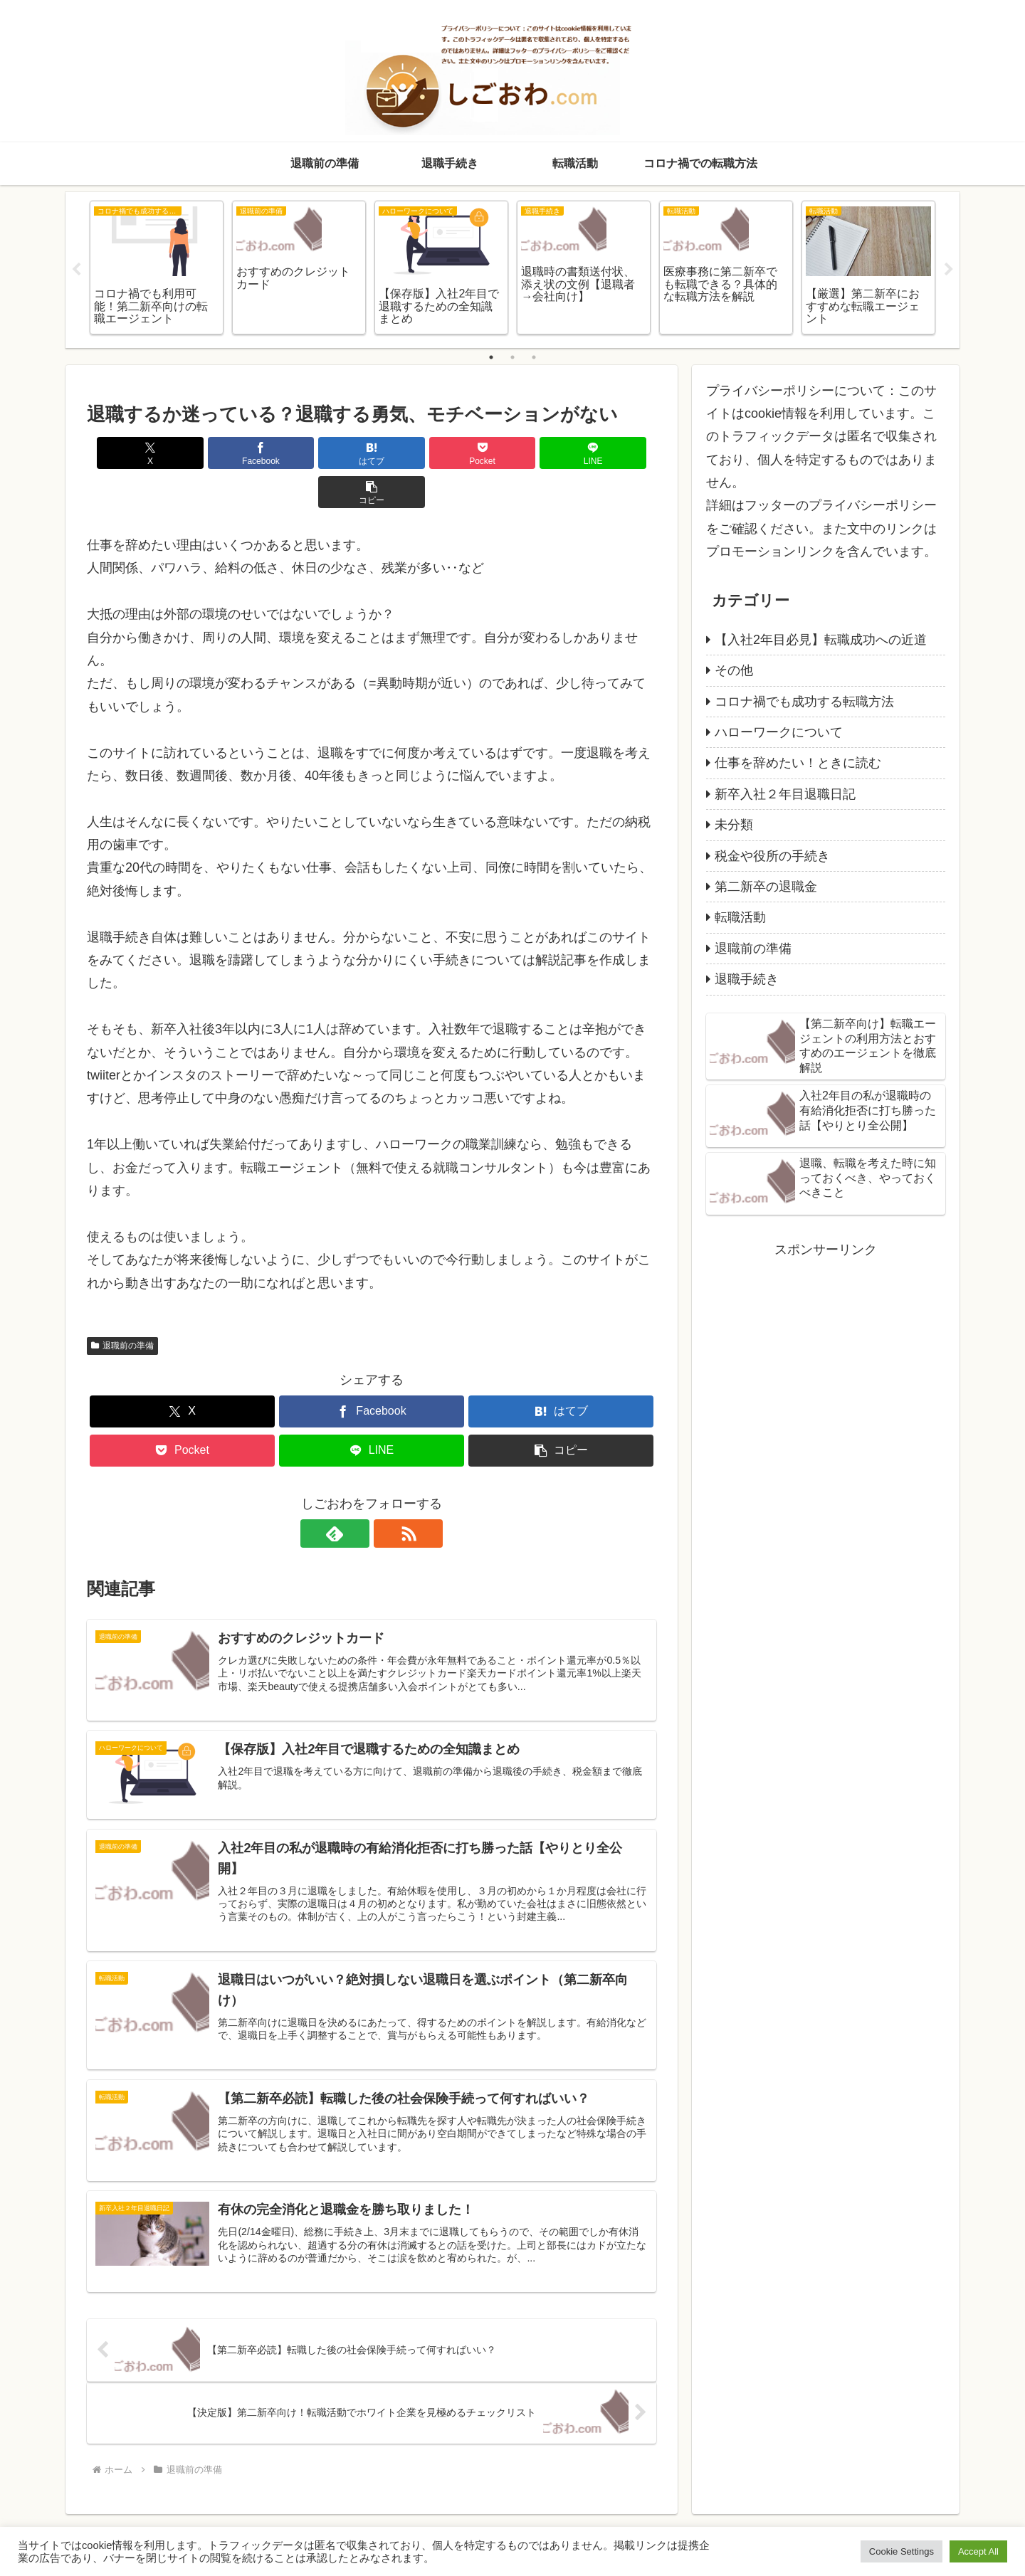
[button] (610, 453)
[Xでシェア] (132, 453)
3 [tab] (534, 357)
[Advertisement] (825, 1360)
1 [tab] (491, 357)
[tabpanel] (157, 267)
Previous (76, 270)
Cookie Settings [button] (901, 2551)
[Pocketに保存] (419, 453)
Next (949, 270)
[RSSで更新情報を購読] (388, 1494)
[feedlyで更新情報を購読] (355, 1494)
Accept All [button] (978, 2551)
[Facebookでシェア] (227, 453)
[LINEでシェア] (515, 453)
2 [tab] (512, 357)
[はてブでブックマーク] (323, 453)
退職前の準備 (122, 1306)
